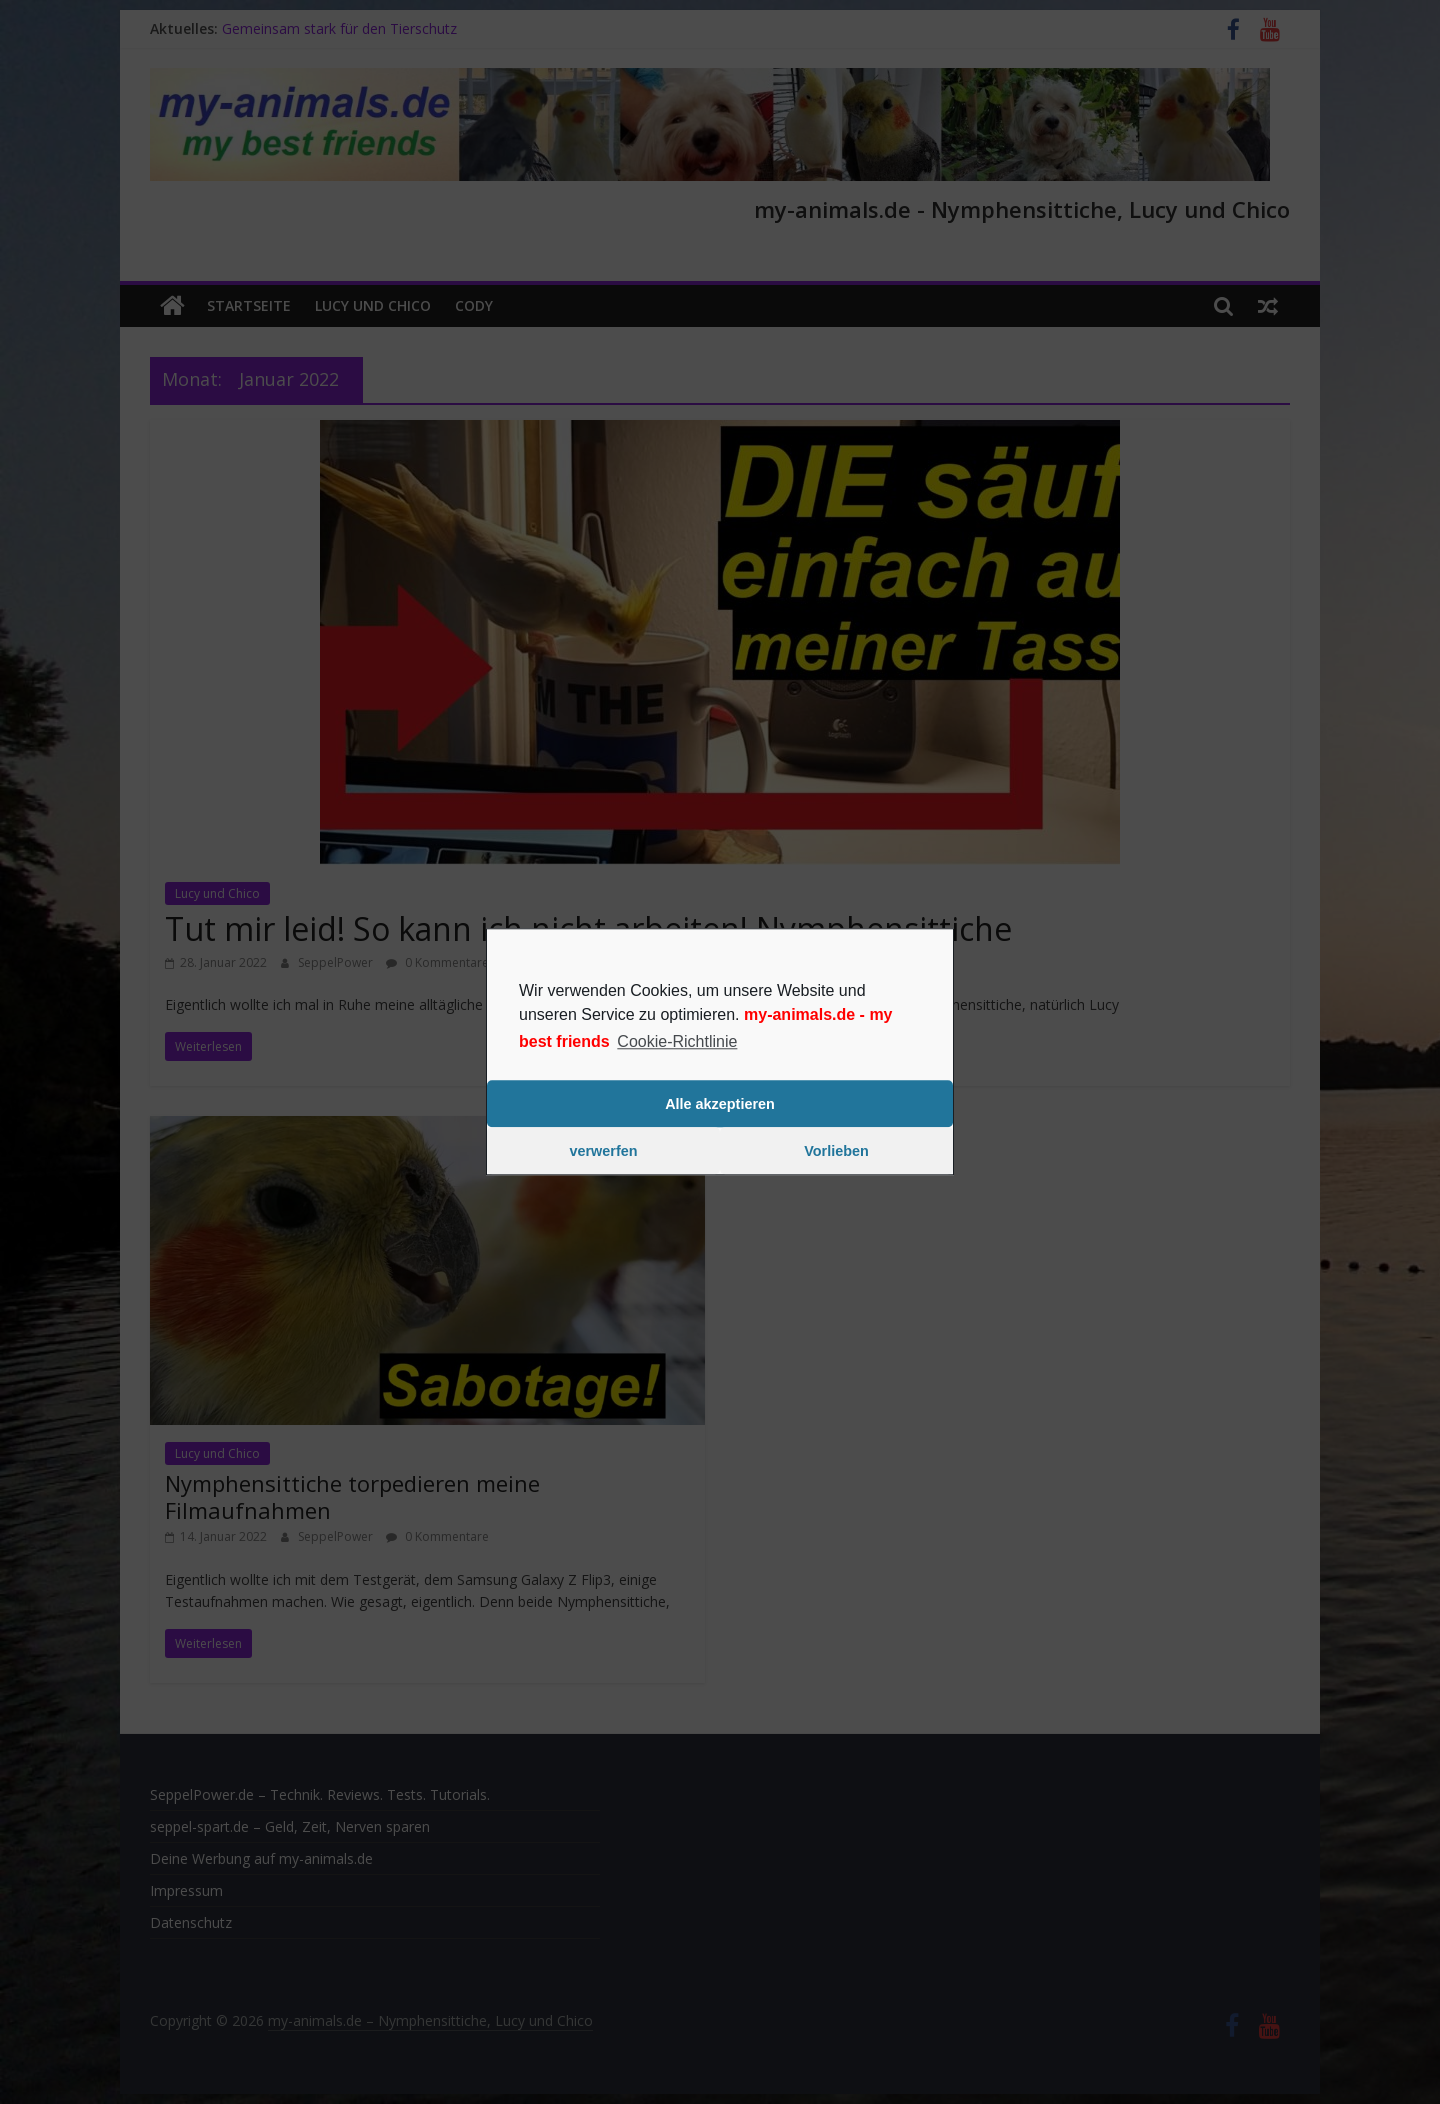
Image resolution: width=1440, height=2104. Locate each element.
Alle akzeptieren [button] (720, 1104)
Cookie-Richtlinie (677, 1041)
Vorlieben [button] (836, 1151)
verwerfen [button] (604, 1151)
